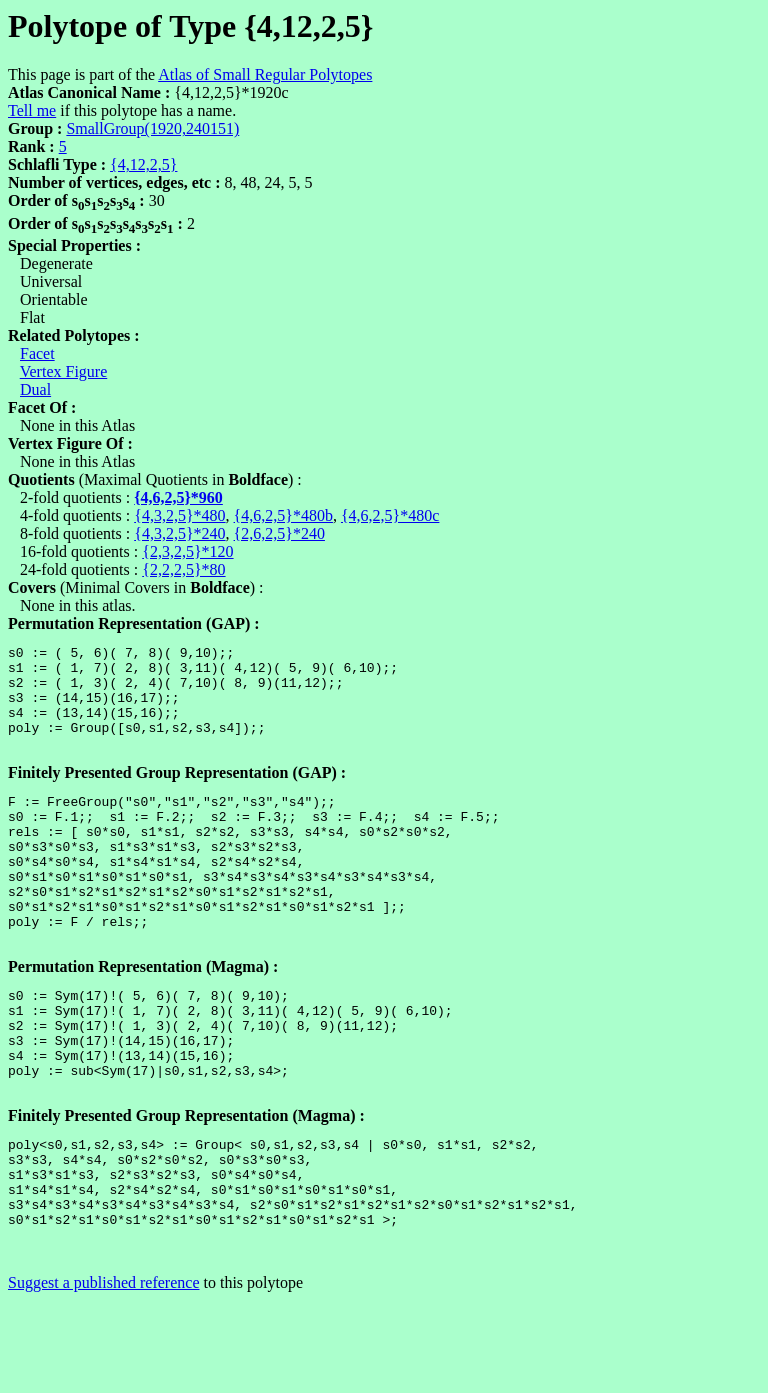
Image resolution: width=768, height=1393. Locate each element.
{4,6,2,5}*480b (283, 515)
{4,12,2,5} (143, 164)
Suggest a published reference (103, 1375)
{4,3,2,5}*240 (179, 533)
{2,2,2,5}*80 (183, 569)
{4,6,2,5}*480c (390, 515)
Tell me (32, 110)
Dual (35, 389)
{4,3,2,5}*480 (179, 515)
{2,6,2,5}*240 (279, 533)
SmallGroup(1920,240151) (152, 128)
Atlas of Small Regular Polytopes (265, 74)
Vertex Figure (64, 371)
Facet (37, 353)
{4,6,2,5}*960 (178, 497)
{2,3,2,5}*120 (187, 551)
